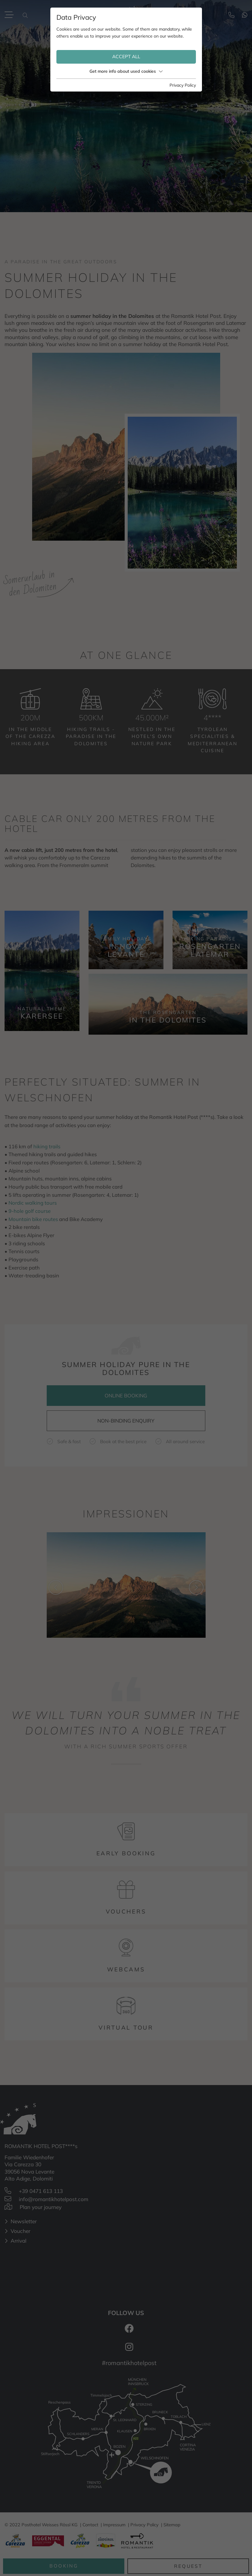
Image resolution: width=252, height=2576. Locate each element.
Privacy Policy (183, 85)
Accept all (126, 56)
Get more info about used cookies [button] (126, 71)
